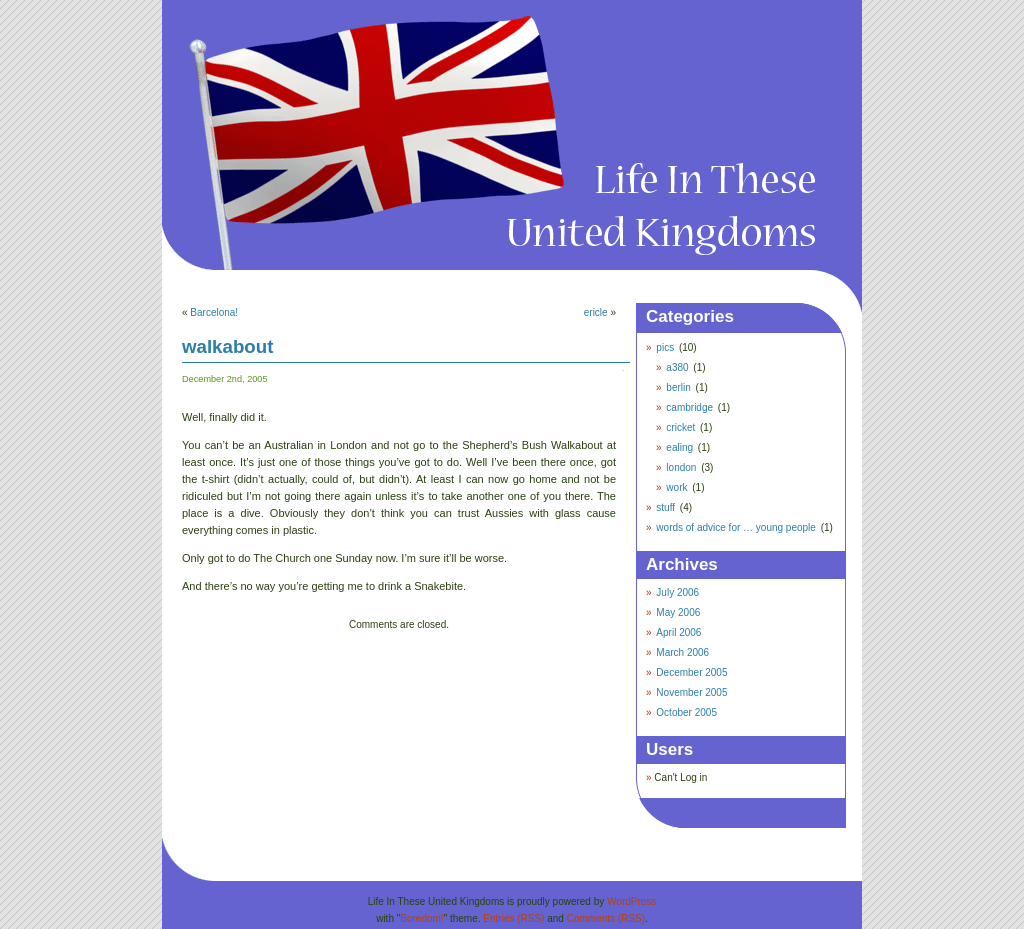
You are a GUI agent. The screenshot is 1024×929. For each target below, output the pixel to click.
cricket (680, 427)
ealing (679, 447)
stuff (665, 507)
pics (665, 347)
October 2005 (686, 712)
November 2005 (691, 692)
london (681, 467)
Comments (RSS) (606, 918)
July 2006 (677, 592)
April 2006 (678, 632)
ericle (596, 312)
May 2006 (678, 612)
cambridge (689, 407)
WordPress (631, 901)
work (676, 487)
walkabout (227, 346)
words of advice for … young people (736, 527)
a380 (677, 367)
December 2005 (691, 672)
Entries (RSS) (513, 918)
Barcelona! (214, 312)
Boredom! (421, 918)
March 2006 (682, 652)
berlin (678, 387)
